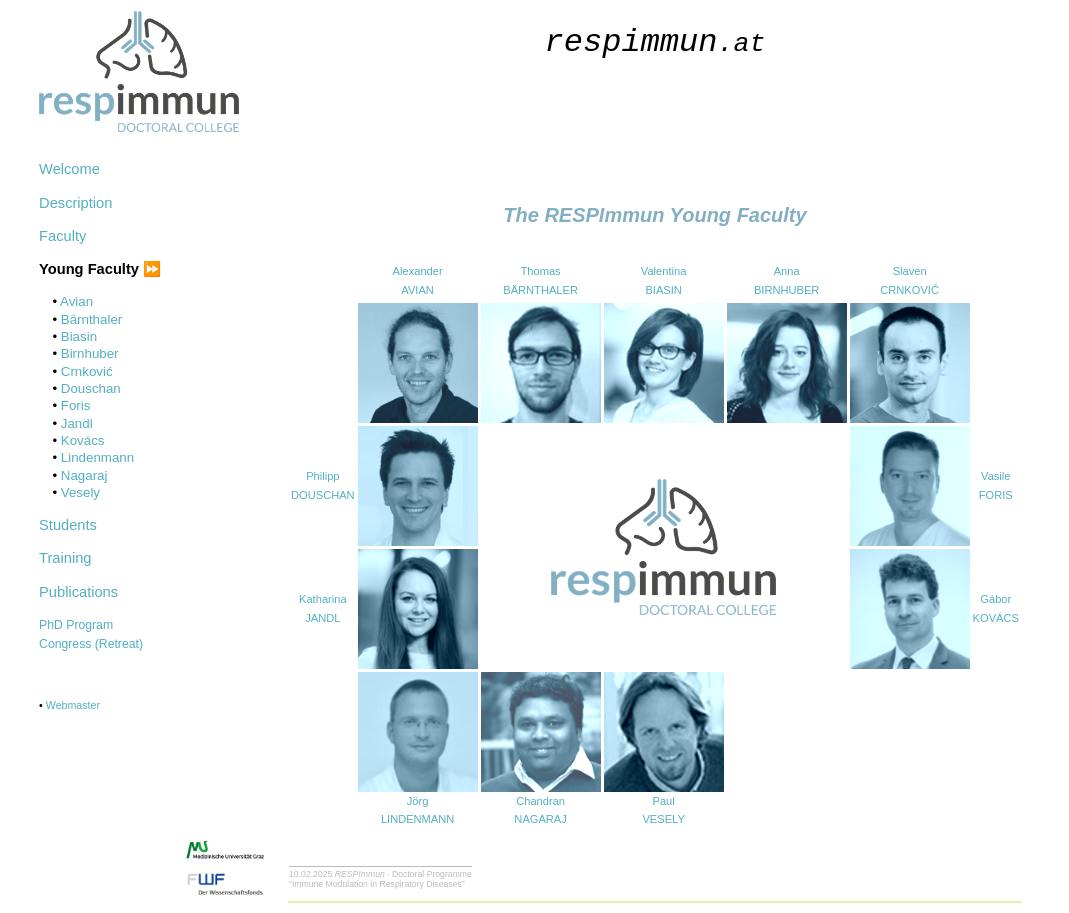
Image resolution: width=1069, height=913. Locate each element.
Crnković (87, 371)
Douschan (91, 388)
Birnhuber (90, 353)
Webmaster (73, 705)
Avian (76, 301)
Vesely (80, 492)
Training (65, 558)
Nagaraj (84, 475)
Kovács (83, 440)
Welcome (69, 169)
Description (75, 203)
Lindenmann (97, 457)
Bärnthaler (92, 319)
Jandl (77, 423)
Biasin (79, 336)
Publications (78, 592)
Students (68, 525)
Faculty (62, 236)
